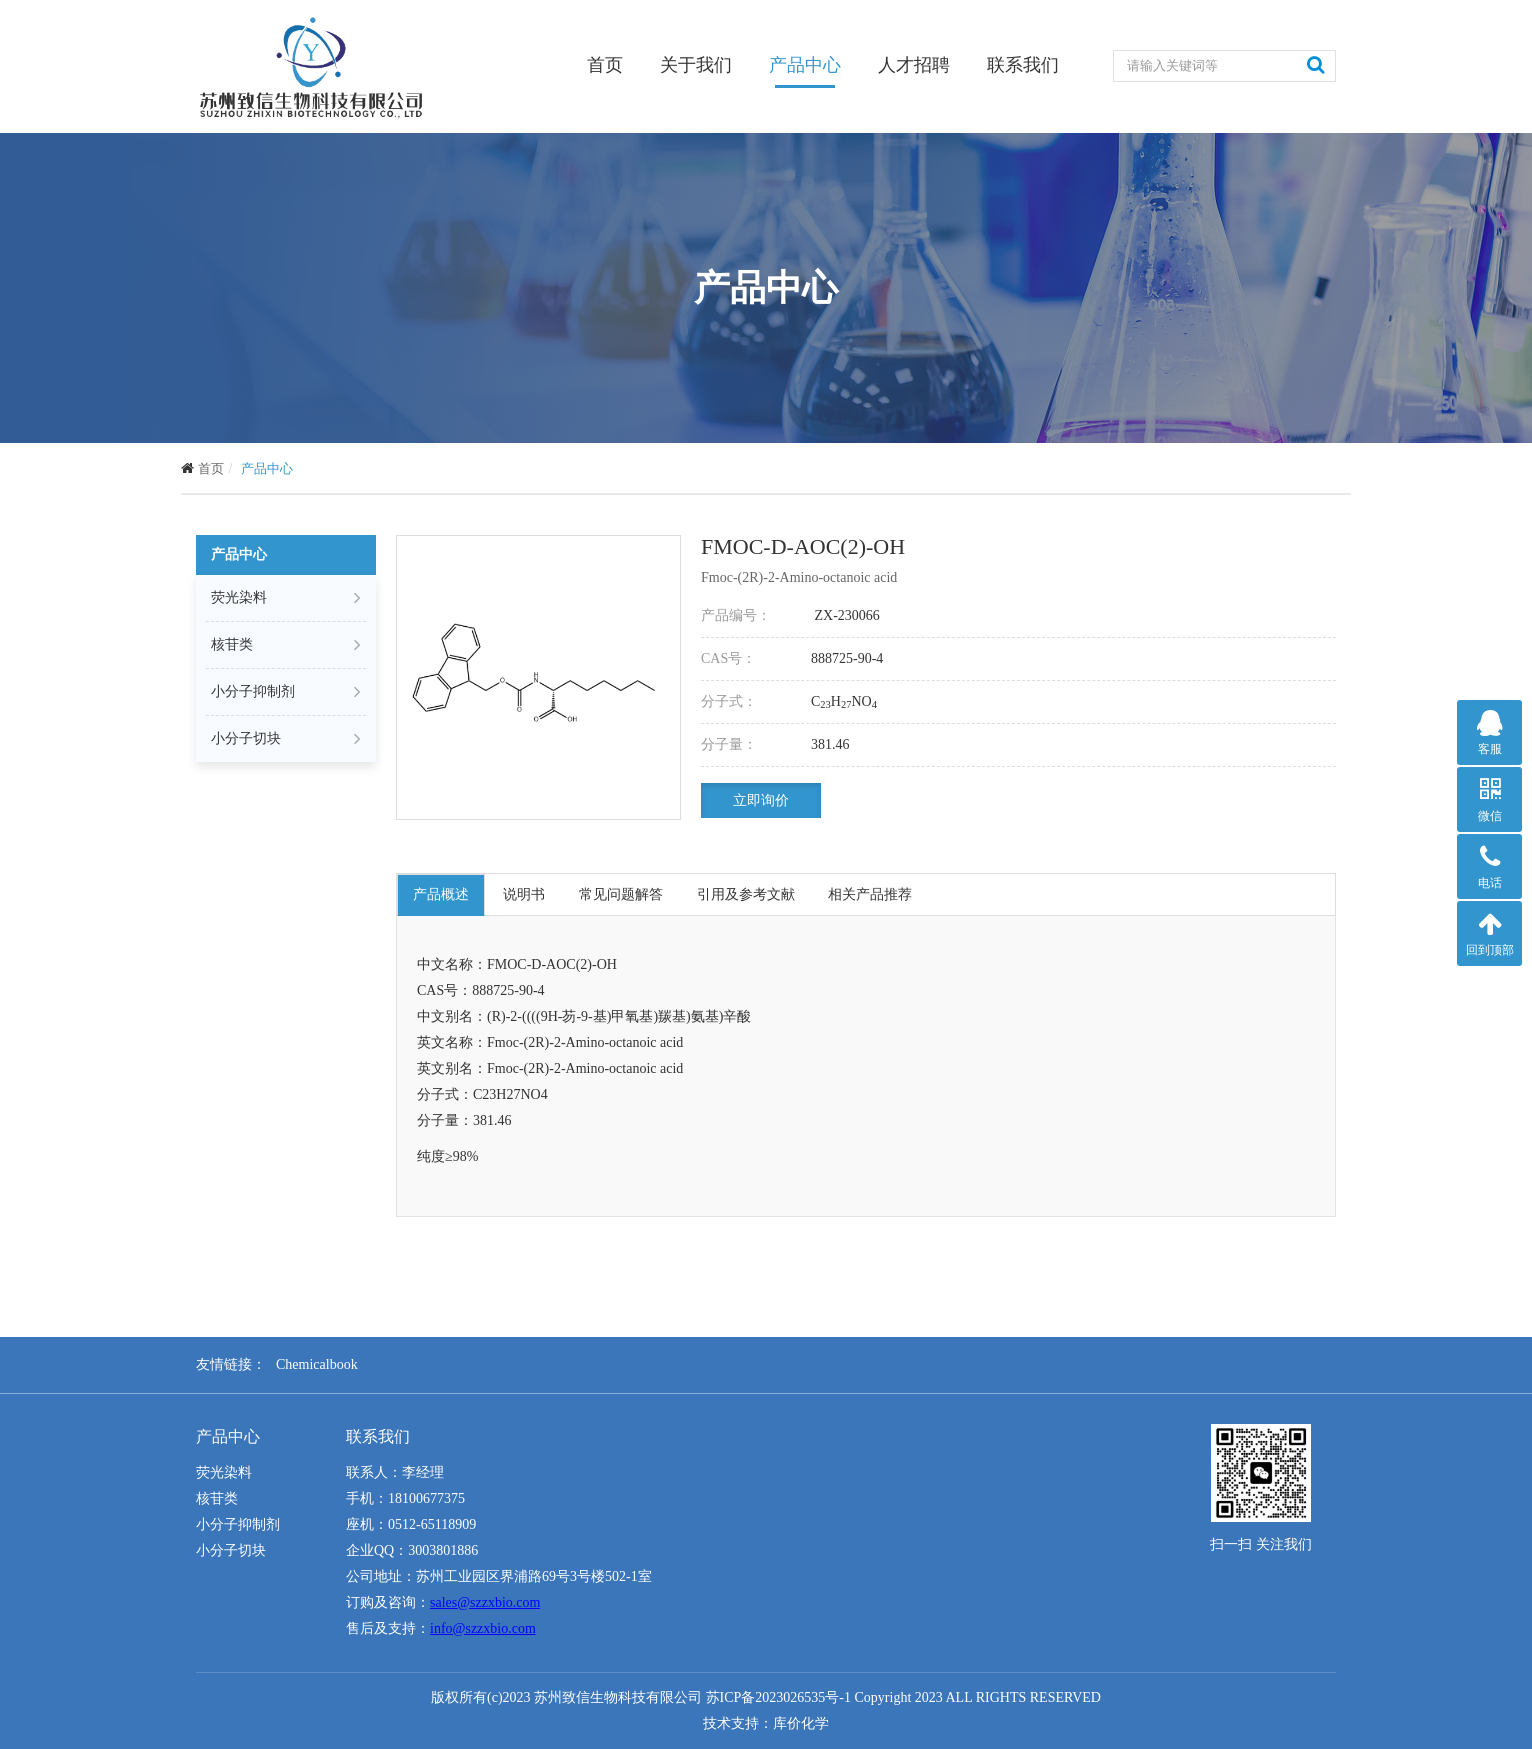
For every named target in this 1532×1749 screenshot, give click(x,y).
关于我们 (696, 65)
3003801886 (443, 1550)
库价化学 (801, 1723)
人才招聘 (914, 65)
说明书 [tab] (524, 894)
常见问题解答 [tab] (621, 894)
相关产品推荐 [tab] (871, 894)
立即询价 (761, 800)
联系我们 (1023, 65)
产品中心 (805, 65)
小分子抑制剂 (286, 691)
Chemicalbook (317, 1364)
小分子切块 (286, 738)
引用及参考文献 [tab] (746, 894)
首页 (605, 64)
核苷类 (286, 644)
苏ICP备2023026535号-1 (778, 1697)
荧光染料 (286, 597)
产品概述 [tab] (441, 894)
